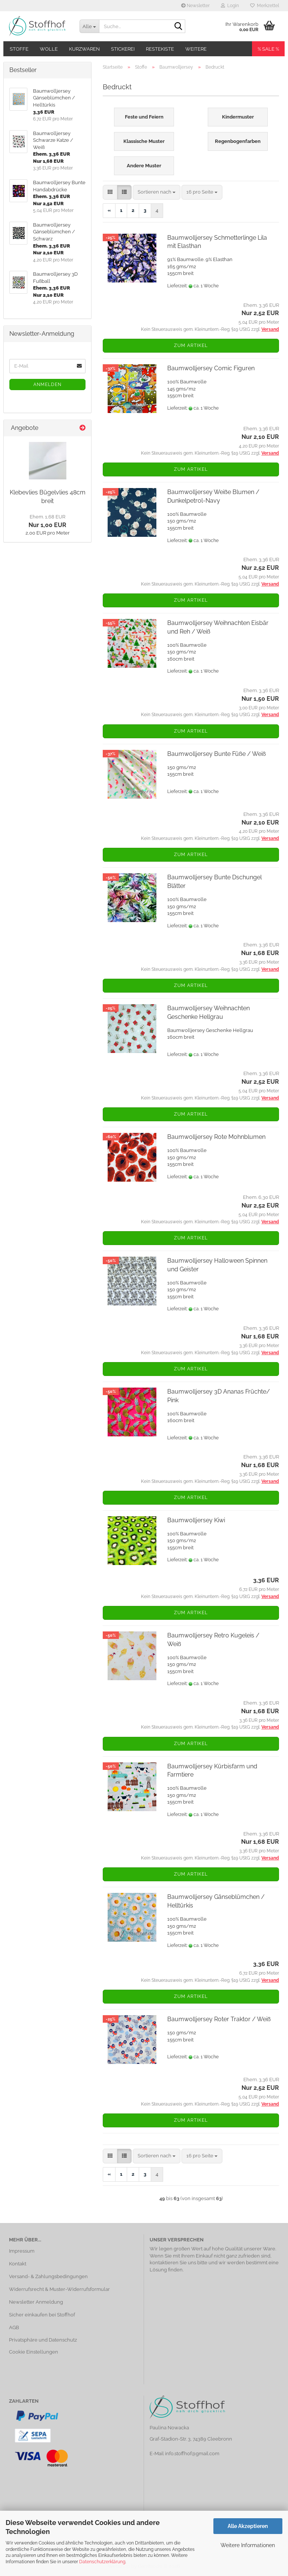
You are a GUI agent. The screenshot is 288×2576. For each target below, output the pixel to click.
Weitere (196, 49)
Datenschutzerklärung (102, 2561)
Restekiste (160, 49)
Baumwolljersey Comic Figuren (211, 368)
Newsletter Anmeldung (36, 2302)
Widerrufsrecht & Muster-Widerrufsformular (59, 2289)
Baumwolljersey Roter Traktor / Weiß (219, 2019)
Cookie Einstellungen (33, 2352)
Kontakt (17, 2264)
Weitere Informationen (247, 2545)
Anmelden (47, 384)
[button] (110, 192)
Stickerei (123, 49)
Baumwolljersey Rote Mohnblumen (216, 1136)
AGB (14, 2327)
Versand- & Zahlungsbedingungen (48, 2276)
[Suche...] (89, 26)
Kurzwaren (84, 49)
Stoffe (19, 49)
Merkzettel (264, 5)
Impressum (21, 2251)
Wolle (49, 49)
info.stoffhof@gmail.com (192, 2453)
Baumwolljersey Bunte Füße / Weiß (216, 753)
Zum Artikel (191, 345)
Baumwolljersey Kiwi (196, 1520)
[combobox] (156, 192)
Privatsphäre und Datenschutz (43, 2340)
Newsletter (195, 5)
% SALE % (268, 49)
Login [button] (230, 5)
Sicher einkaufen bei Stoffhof (42, 2315)
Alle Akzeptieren (248, 2526)
